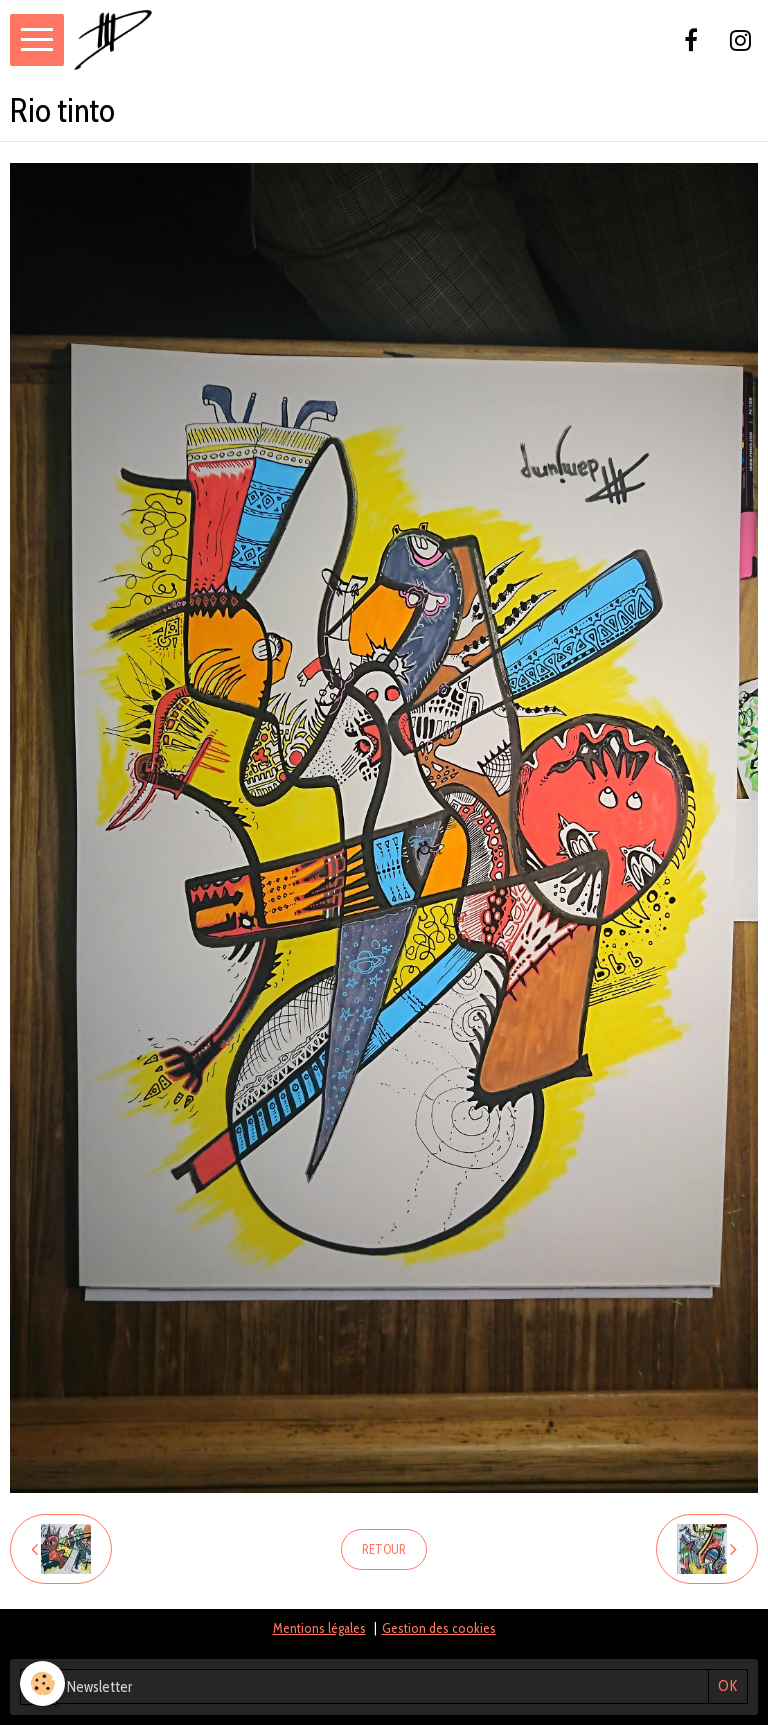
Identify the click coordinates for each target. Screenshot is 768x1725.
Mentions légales (319, 1628)
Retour (384, 1549)
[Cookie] (42, 1683)
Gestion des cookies (439, 1628)
